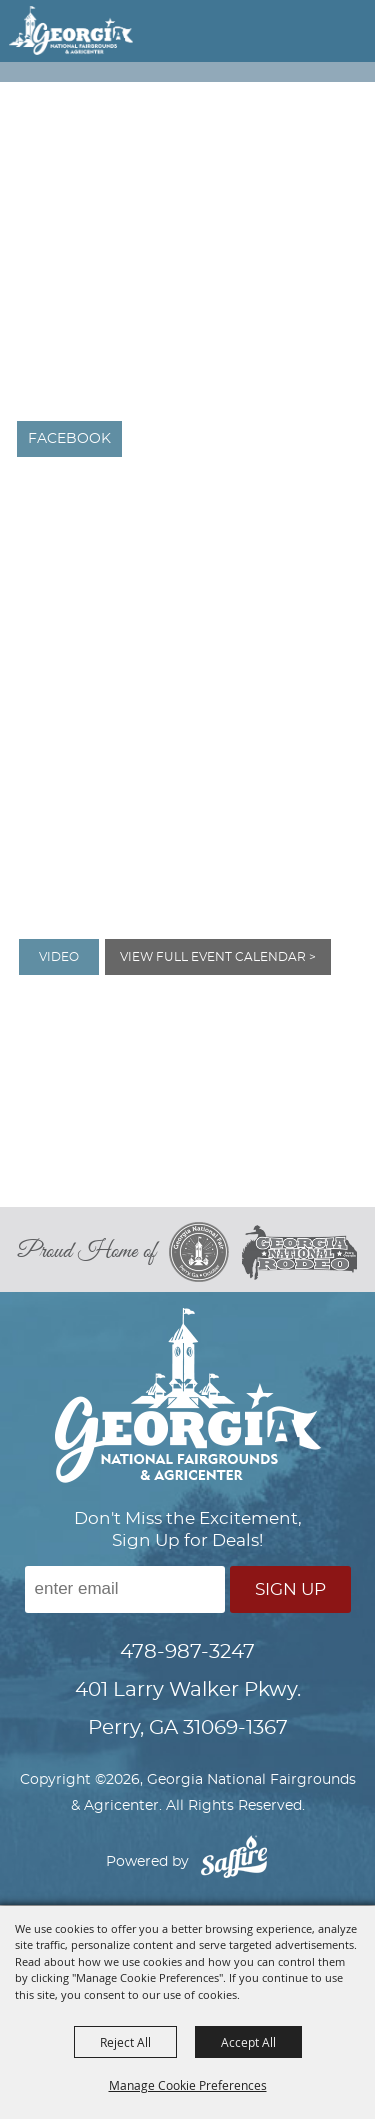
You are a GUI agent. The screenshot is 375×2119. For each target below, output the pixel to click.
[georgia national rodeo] (299, 1252)
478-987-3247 (187, 1652)
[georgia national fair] (205, 1252)
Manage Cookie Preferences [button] (188, 2085)
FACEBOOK (69, 439)
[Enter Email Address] (125, 1589)
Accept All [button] (248, 2042)
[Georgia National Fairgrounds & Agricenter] (71, 30)
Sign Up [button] (290, 1589)
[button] (321, 34)
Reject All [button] (125, 2042)
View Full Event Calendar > (218, 957)
